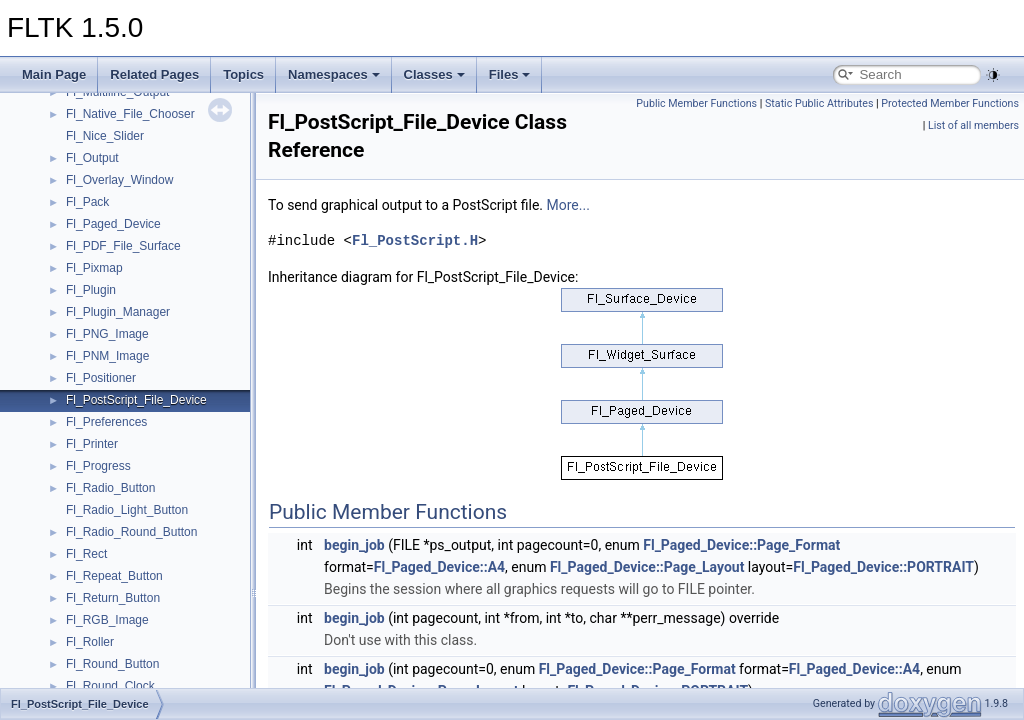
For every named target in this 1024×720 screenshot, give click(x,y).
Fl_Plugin (91, 290)
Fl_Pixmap (94, 268)
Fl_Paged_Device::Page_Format (741, 545)
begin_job (354, 545)
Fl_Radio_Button (110, 488)
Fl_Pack (87, 202)
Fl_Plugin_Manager (118, 312)
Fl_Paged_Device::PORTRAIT (883, 567)
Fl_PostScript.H (415, 240)
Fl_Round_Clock (110, 686)
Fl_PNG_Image (107, 334)
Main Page (54, 74)
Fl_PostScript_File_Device (136, 400)
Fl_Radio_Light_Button (127, 510)
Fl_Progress (98, 466)
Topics (243, 74)
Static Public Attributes (819, 103)
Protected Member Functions (950, 103)
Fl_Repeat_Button (114, 576)
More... (568, 205)
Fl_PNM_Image (107, 356)
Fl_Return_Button (113, 598)
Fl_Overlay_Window (119, 180)
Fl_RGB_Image (107, 620)
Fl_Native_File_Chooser (130, 114)
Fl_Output (92, 158)
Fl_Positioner (101, 378)
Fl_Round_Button (112, 664)
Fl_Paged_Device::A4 (439, 567)
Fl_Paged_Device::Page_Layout (647, 567)
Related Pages (154, 74)
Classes (434, 74)
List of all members (973, 125)
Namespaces (334, 74)
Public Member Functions (696, 103)
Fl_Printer (92, 444)
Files (510, 74)
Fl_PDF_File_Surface (123, 246)
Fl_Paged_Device (113, 224)
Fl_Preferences (106, 422)
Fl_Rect (86, 554)
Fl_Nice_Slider (105, 136)
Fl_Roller (90, 642)
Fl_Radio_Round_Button (131, 532)
